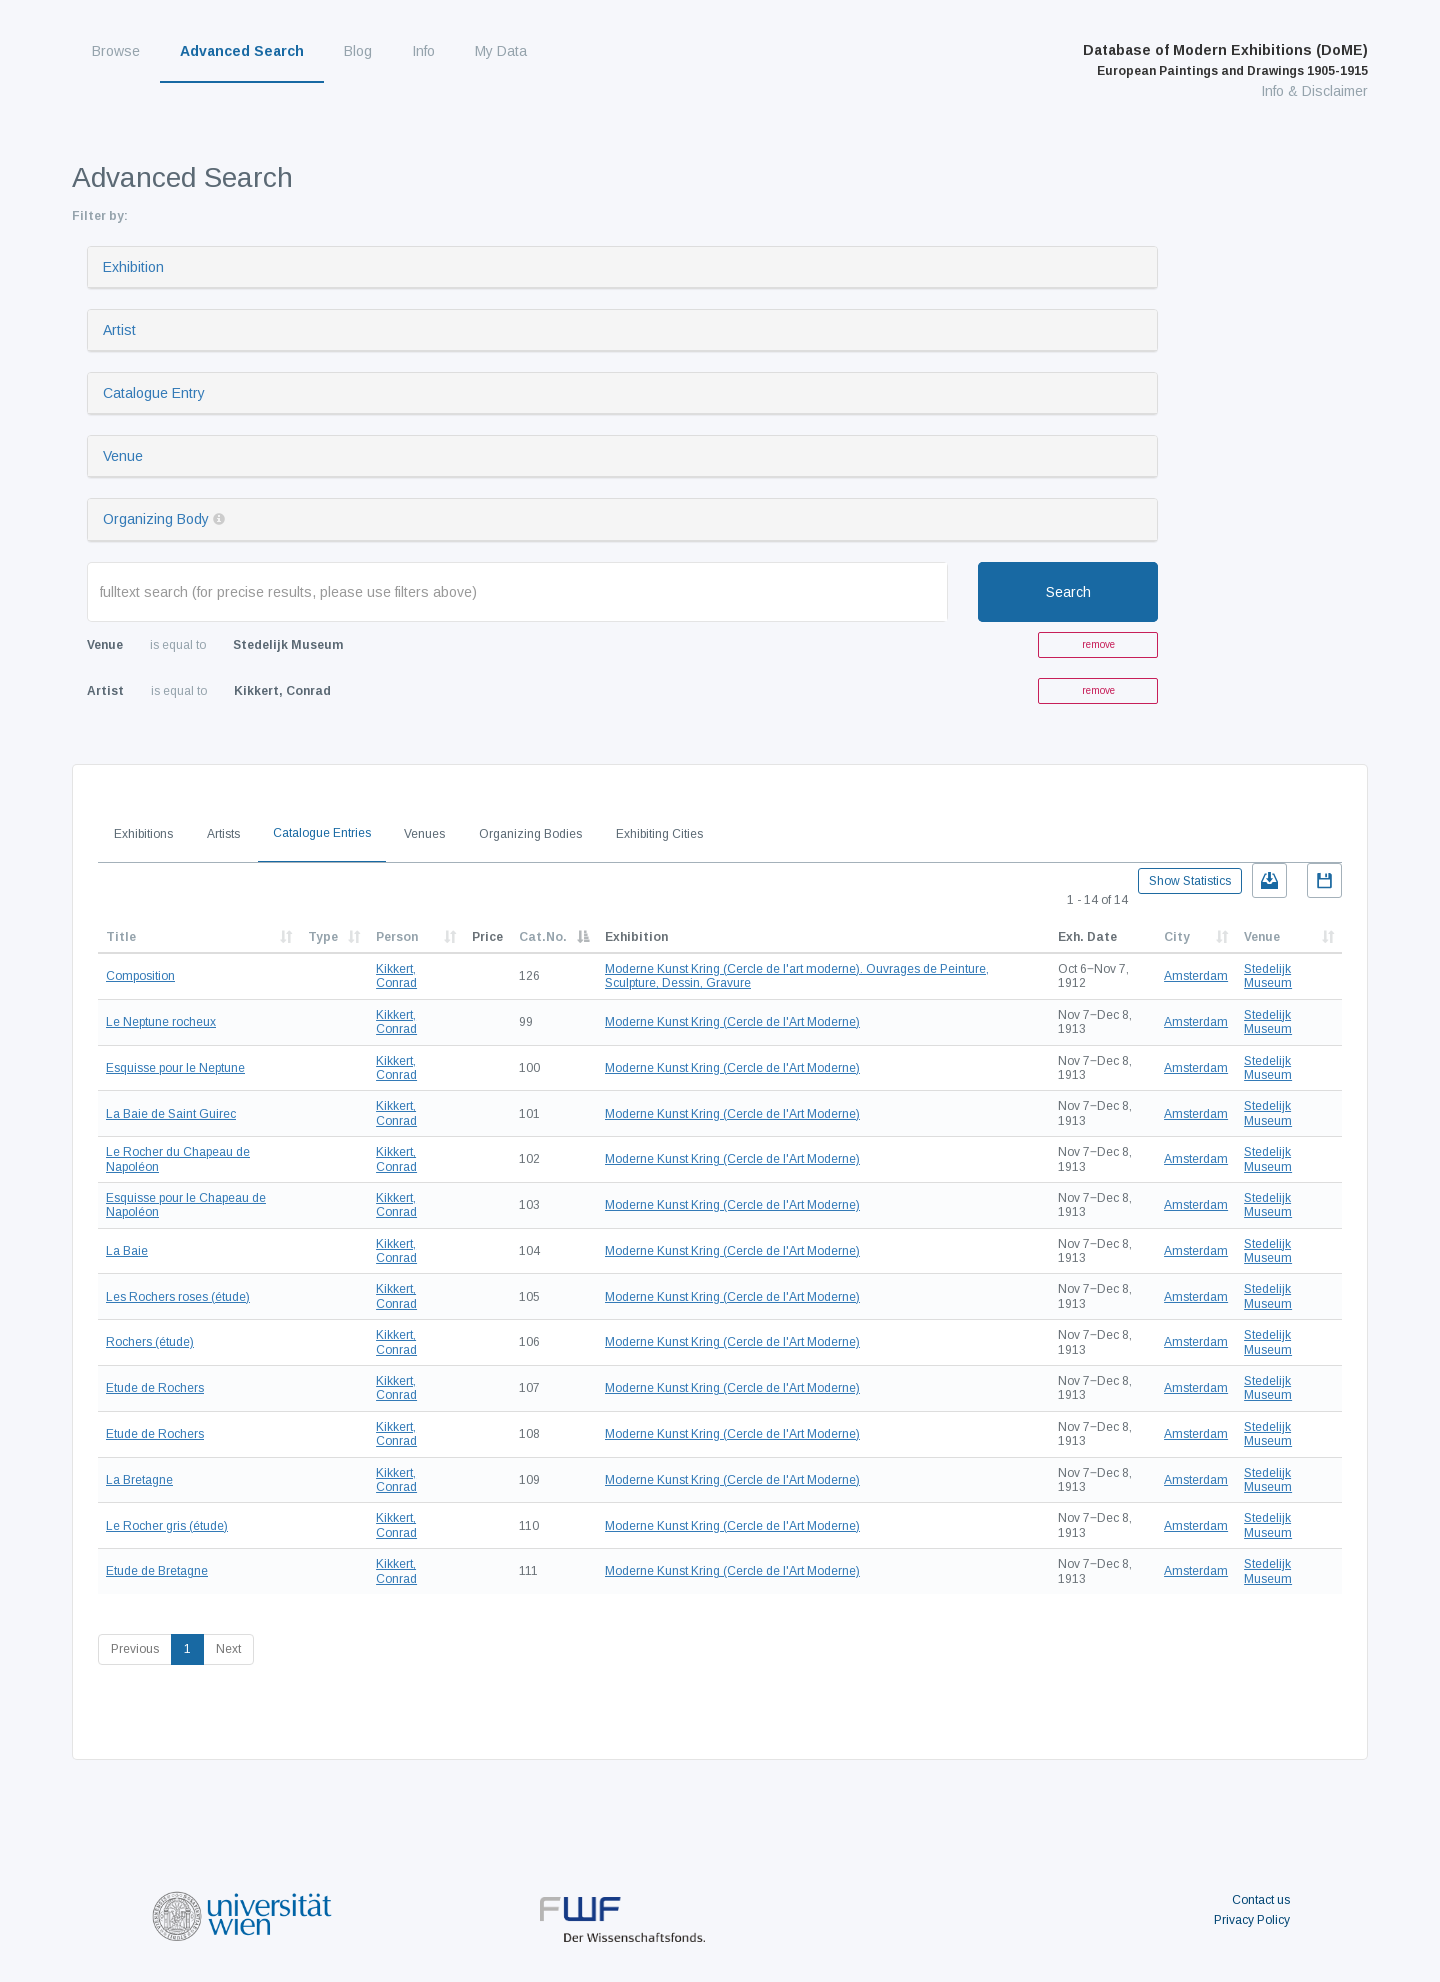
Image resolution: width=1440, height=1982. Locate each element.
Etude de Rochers (155, 1388)
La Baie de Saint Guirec (171, 1114)
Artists (223, 834)
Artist (119, 330)
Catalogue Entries (322, 833)
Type (323, 937)
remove (1098, 644)
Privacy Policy (1252, 1920)
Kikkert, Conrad (396, 976)
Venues (424, 834)
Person (397, 937)
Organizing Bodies (530, 834)
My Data (501, 51)
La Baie (127, 1251)
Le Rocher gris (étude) (167, 1526)
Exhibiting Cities (659, 834)
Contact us (1261, 1900)
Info (423, 51)
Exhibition (133, 267)
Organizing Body (156, 519)
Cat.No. (543, 937)
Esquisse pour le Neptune (175, 1068)
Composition (140, 976)
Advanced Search (242, 51)
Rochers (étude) (150, 1342)
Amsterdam (1196, 976)
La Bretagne (139, 1480)
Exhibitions (143, 834)
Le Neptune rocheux (161, 1022)
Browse (116, 51)
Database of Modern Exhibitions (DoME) (1225, 60)
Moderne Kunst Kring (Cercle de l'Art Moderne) (732, 1022)
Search (1068, 592)
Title (121, 937)
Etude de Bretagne (157, 1571)
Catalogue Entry (154, 393)
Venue (123, 456)
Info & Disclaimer (1314, 91)
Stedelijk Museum (1268, 976)
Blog (358, 51)
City (1177, 937)
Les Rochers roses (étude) (178, 1297)
